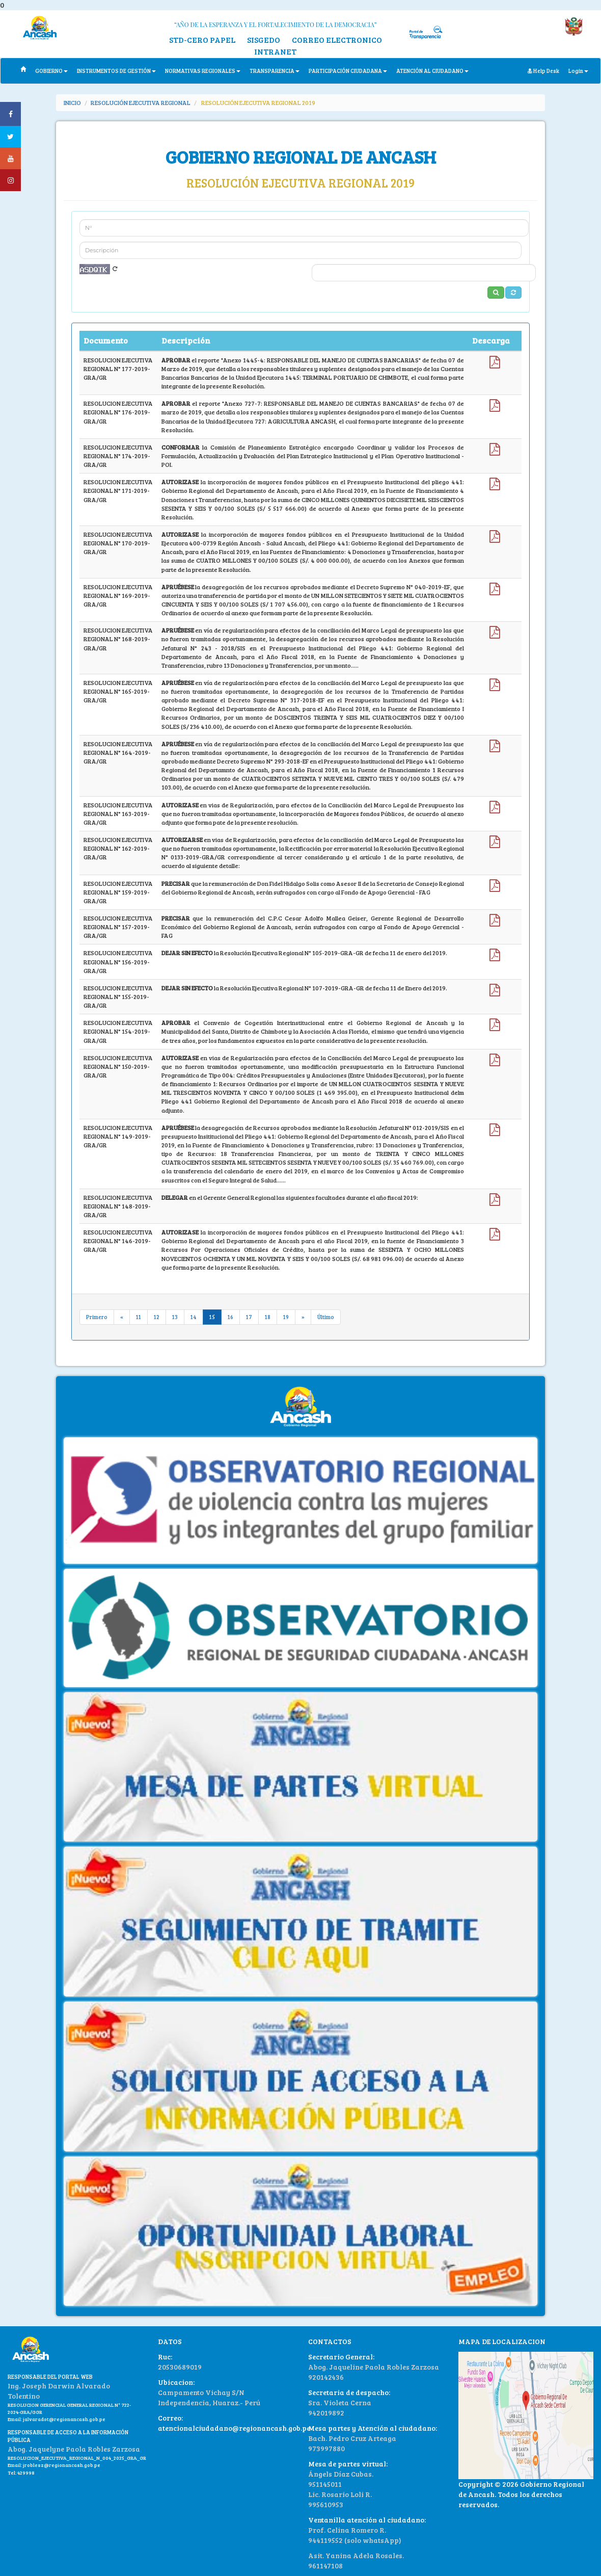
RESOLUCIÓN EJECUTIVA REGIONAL (140, 102)
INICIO (72, 102)
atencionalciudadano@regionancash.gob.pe (234, 2428)
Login (578, 70)
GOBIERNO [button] (51, 70)
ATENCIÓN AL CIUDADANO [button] (432, 70)
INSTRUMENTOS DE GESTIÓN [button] (116, 70)
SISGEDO (263, 39)
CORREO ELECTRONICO (337, 39)
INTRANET (275, 51)
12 (156, 1317)
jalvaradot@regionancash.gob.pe (63, 2419)
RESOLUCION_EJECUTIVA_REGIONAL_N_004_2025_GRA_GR (77, 2457)
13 (175, 1317)
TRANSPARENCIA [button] (274, 70)
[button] (513, 292)
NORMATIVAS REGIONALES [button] (202, 70)
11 (138, 1317)
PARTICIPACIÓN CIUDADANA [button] (348, 70)
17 (249, 1317)
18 (267, 1317)
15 (212, 1317)
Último (325, 1317)
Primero (96, 1317)
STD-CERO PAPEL (202, 39)
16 (230, 1317)
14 (193, 1317)
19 (286, 1317)
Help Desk (543, 70)
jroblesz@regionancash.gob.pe (61, 2464)
